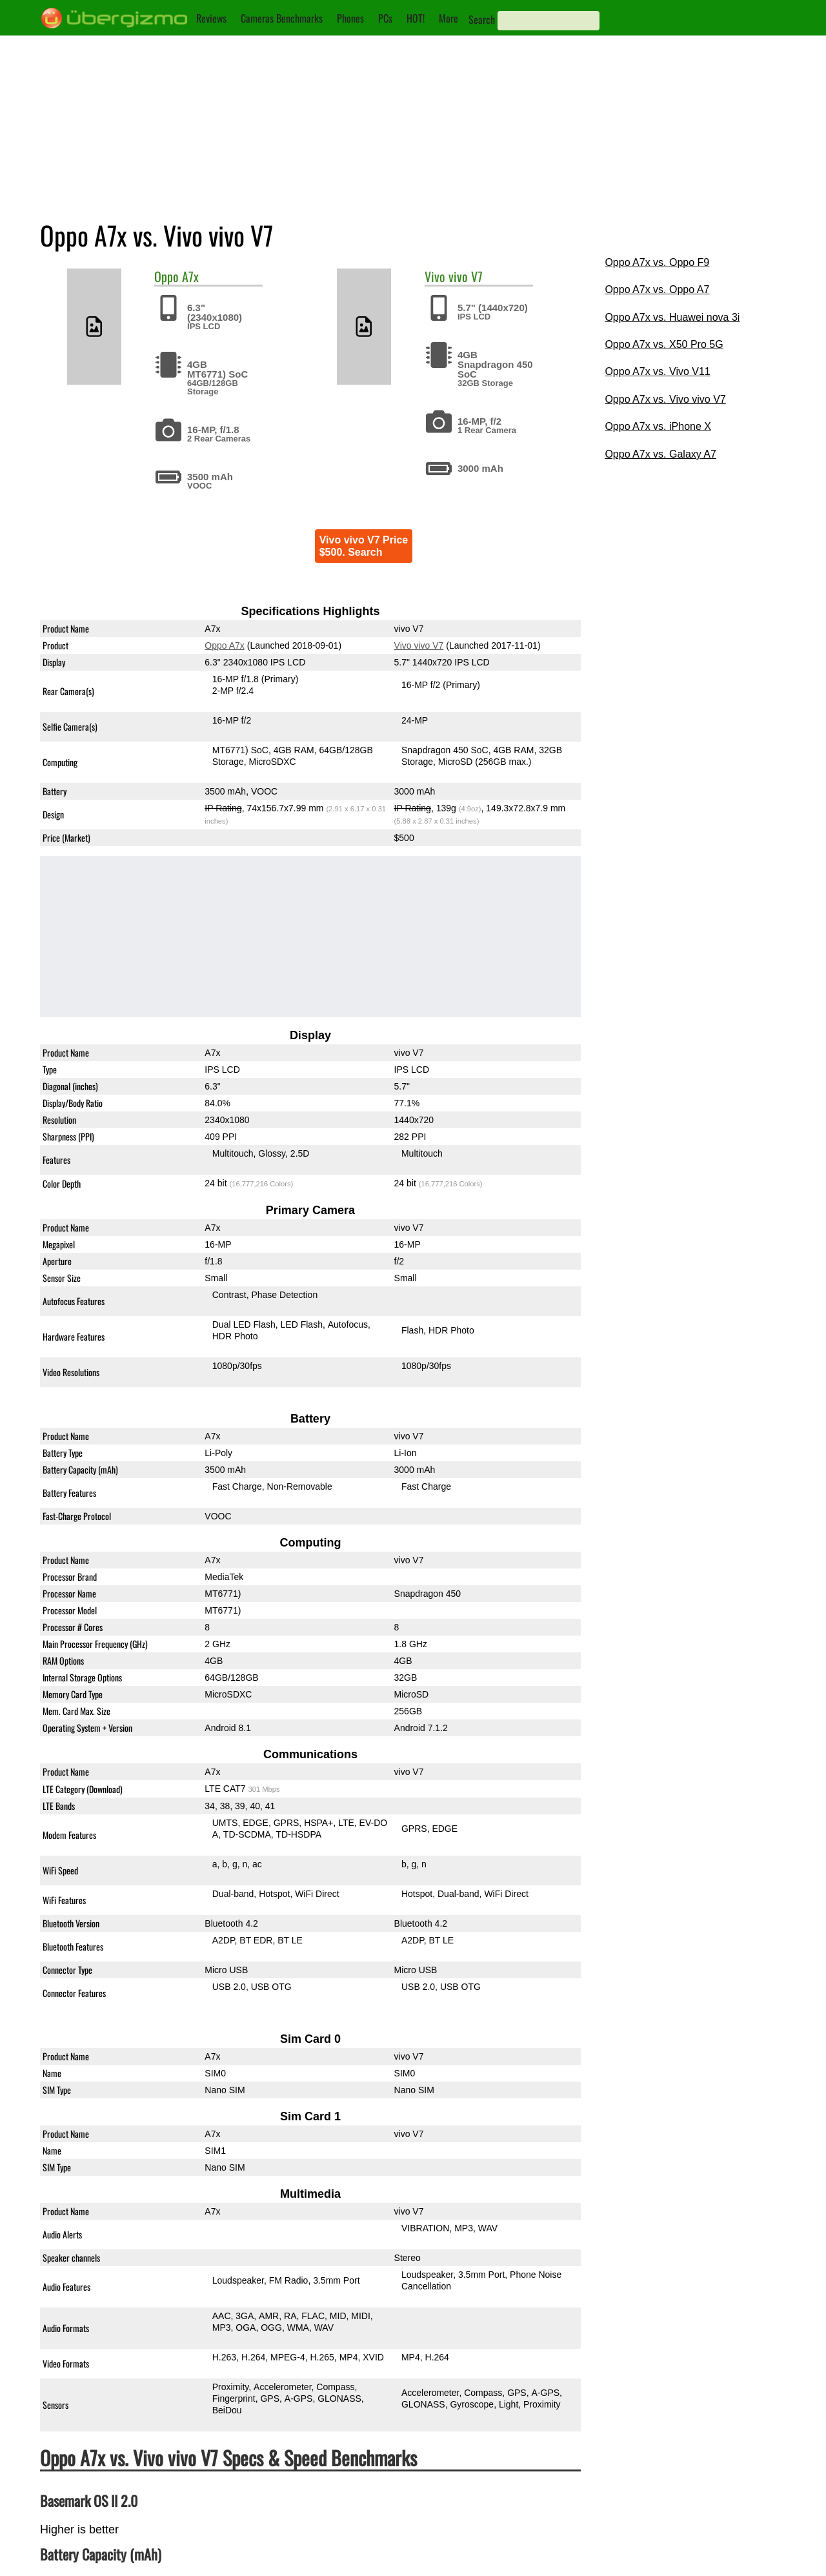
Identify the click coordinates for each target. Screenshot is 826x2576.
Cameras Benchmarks (282, 18)
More (448, 18)
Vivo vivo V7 (418, 645)
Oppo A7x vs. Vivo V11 (657, 371)
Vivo (435, 276)
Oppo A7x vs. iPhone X (658, 426)
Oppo (166, 276)
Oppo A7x (225, 645)
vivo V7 (465, 276)
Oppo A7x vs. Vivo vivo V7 (665, 399)
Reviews (211, 18)
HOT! (416, 18)
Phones (350, 18)
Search (481, 19)
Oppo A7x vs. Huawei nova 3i (672, 317)
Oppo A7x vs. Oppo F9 (657, 262)
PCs (385, 18)
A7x (190, 276)
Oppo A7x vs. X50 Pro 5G (664, 344)
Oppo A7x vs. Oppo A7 (657, 289)
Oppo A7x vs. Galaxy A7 (660, 454)
